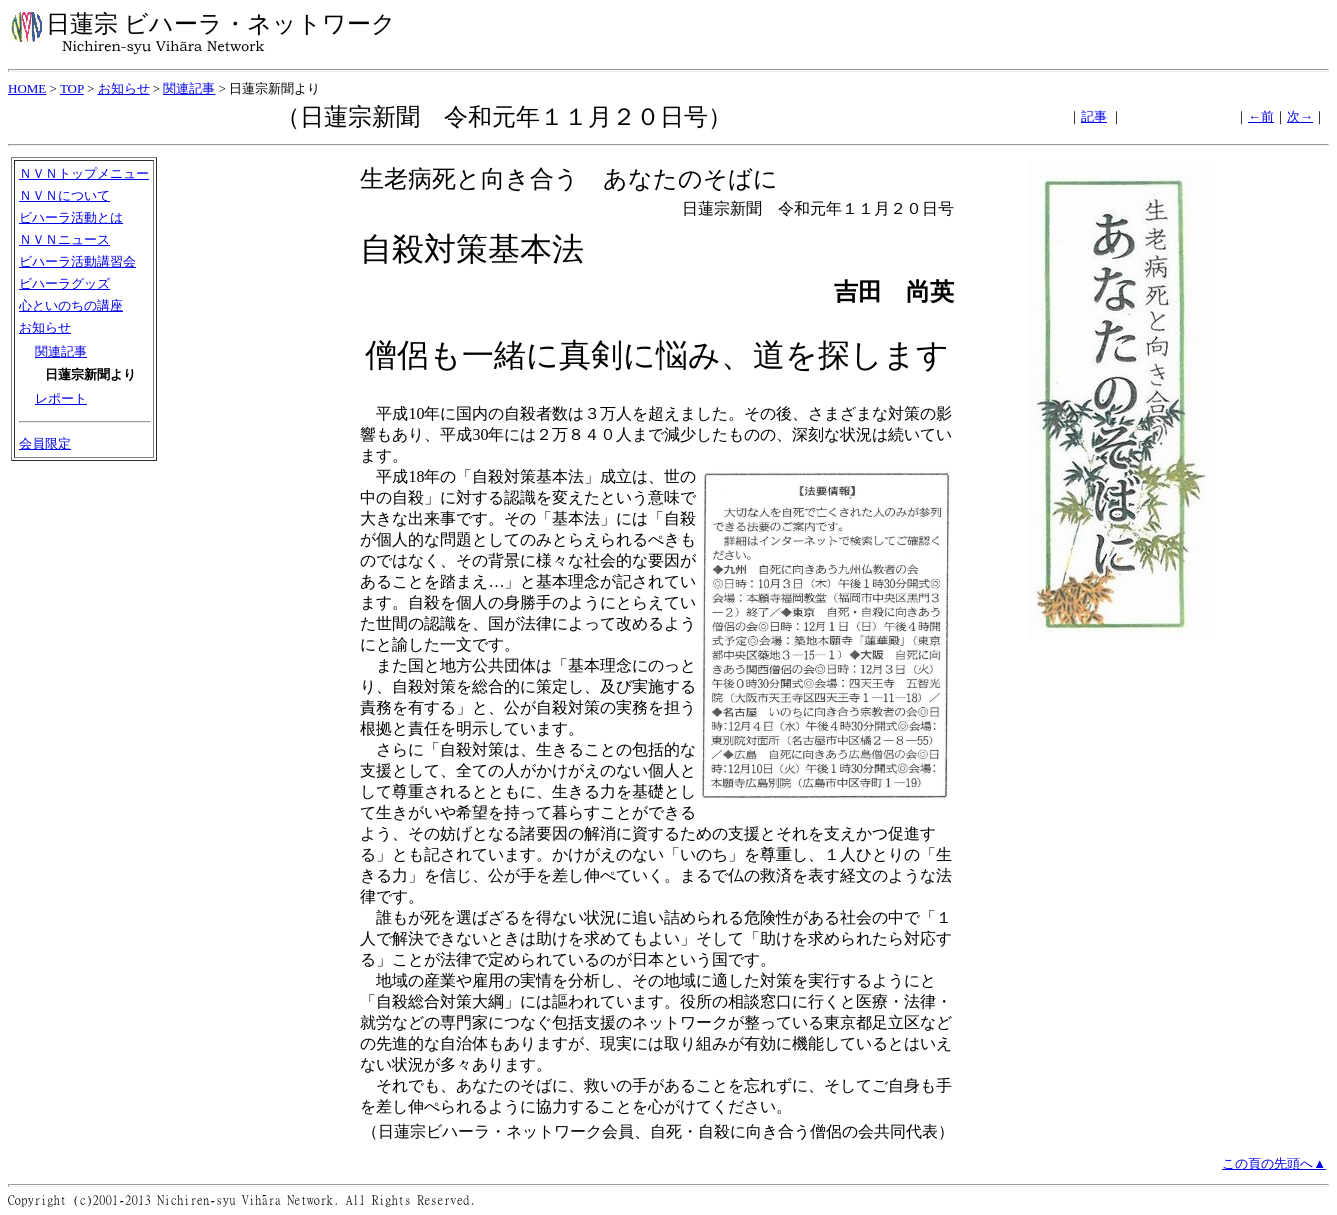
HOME (27, 88)
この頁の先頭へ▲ (1274, 1163)
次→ (1300, 116)
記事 (1094, 116)
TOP (72, 88)
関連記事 (189, 88)
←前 (1261, 116)
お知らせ (124, 88)
